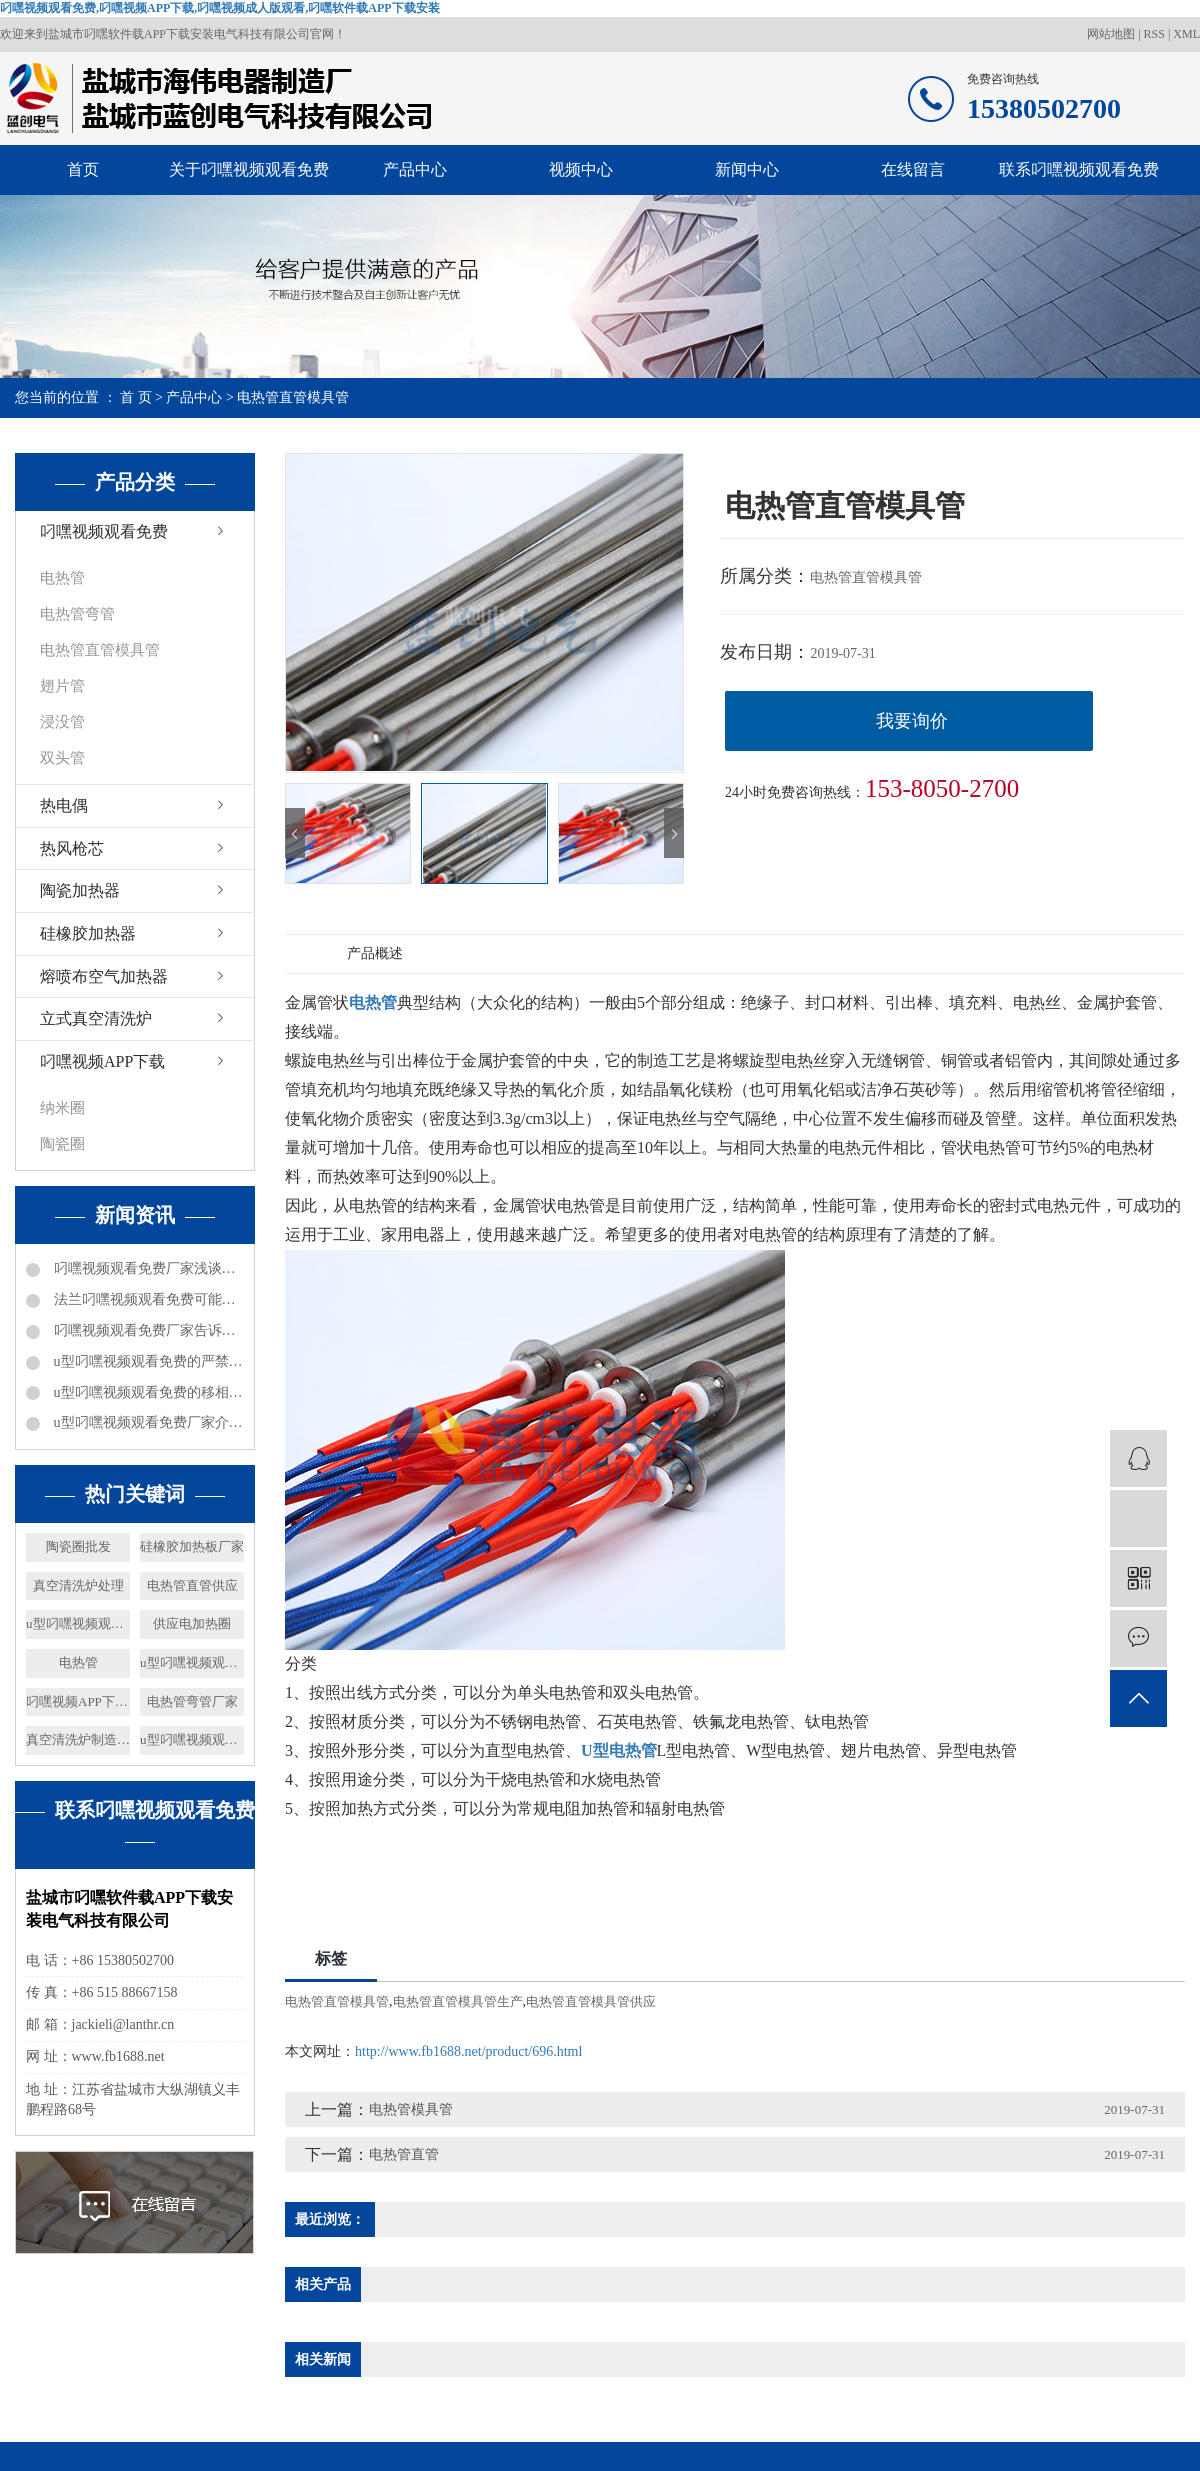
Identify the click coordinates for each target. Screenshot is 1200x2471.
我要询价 (912, 721)
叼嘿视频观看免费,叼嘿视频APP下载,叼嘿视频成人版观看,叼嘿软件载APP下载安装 (220, 8)
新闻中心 (747, 169)
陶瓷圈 (62, 1144)
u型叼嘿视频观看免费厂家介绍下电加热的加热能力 (147, 1422)
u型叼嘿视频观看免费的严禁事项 (147, 1361)
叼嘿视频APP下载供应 (78, 1701)
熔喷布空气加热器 (104, 976)
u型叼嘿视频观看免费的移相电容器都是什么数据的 (147, 1392)
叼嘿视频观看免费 (104, 531)
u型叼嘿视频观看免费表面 (192, 1662)
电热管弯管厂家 (192, 1701)
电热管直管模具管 (293, 397)
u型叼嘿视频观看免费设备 (192, 1739)
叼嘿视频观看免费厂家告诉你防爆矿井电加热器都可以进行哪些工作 (147, 1330)
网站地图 (1112, 34)
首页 (83, 169)
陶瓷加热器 (80, 890)
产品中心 (415, 169)
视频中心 (581, 169)
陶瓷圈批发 (78, 1546)
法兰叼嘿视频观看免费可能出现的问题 (147, 1299)
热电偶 (64, 805)
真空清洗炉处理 (78, 1585)
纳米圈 (62, 1108)
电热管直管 (404, 2154)
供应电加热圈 (192, 1623)
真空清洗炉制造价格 (78, 1739)
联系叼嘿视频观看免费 (1079, 169)
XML (1186, 34)
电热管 (62, 578)
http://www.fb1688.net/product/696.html (468, 2051)
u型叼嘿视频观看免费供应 (78, 1623)
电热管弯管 (77, 614)
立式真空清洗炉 (96, 1018)
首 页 (136, 397)
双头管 (62, 758)
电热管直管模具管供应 (591, 2001)
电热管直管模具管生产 (458, 2001)
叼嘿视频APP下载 (102, 1061)
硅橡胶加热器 (88, 933)
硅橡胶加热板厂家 (192, 1546)
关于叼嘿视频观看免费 (249, 169)
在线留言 (913, 169)
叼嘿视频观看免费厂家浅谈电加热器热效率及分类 (147, 1268)
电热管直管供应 (192, 1585)
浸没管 (62, 722)
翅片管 (62, 686)
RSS (1154, 34)
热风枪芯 (72, 848)
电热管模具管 (411, 2109)
